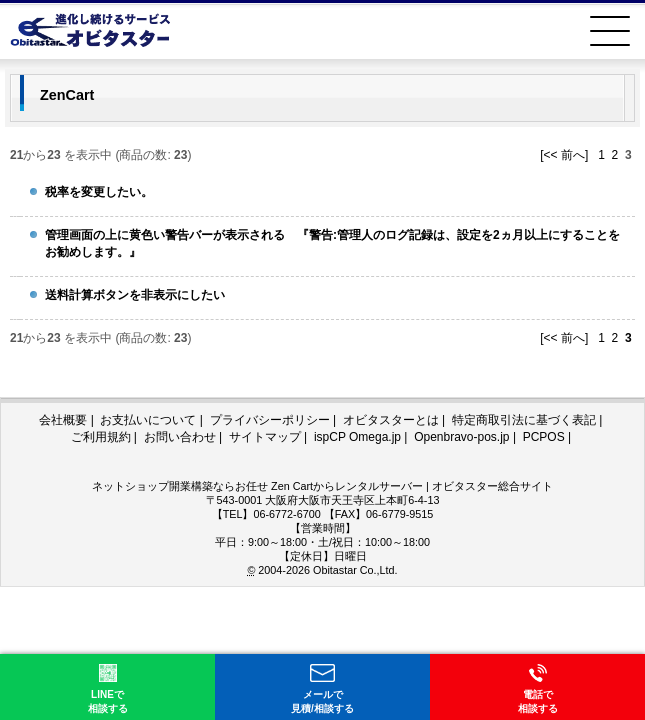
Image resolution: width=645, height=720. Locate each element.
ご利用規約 (101, 437)
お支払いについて (148, 420)
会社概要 (63, 420)
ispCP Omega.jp (357, 437)
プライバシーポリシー (270, 420)
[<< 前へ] (564, 155)
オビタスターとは (391, 420)
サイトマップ (265, 437)
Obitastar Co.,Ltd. (355, 570)
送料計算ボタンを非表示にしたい (135, 295)
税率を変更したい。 (99, 192)
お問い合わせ (180, 437)
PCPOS (544, 437)
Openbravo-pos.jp (461, 437)
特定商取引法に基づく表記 (524, 420)
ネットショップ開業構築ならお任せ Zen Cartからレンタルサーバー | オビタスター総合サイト (322, 486)
